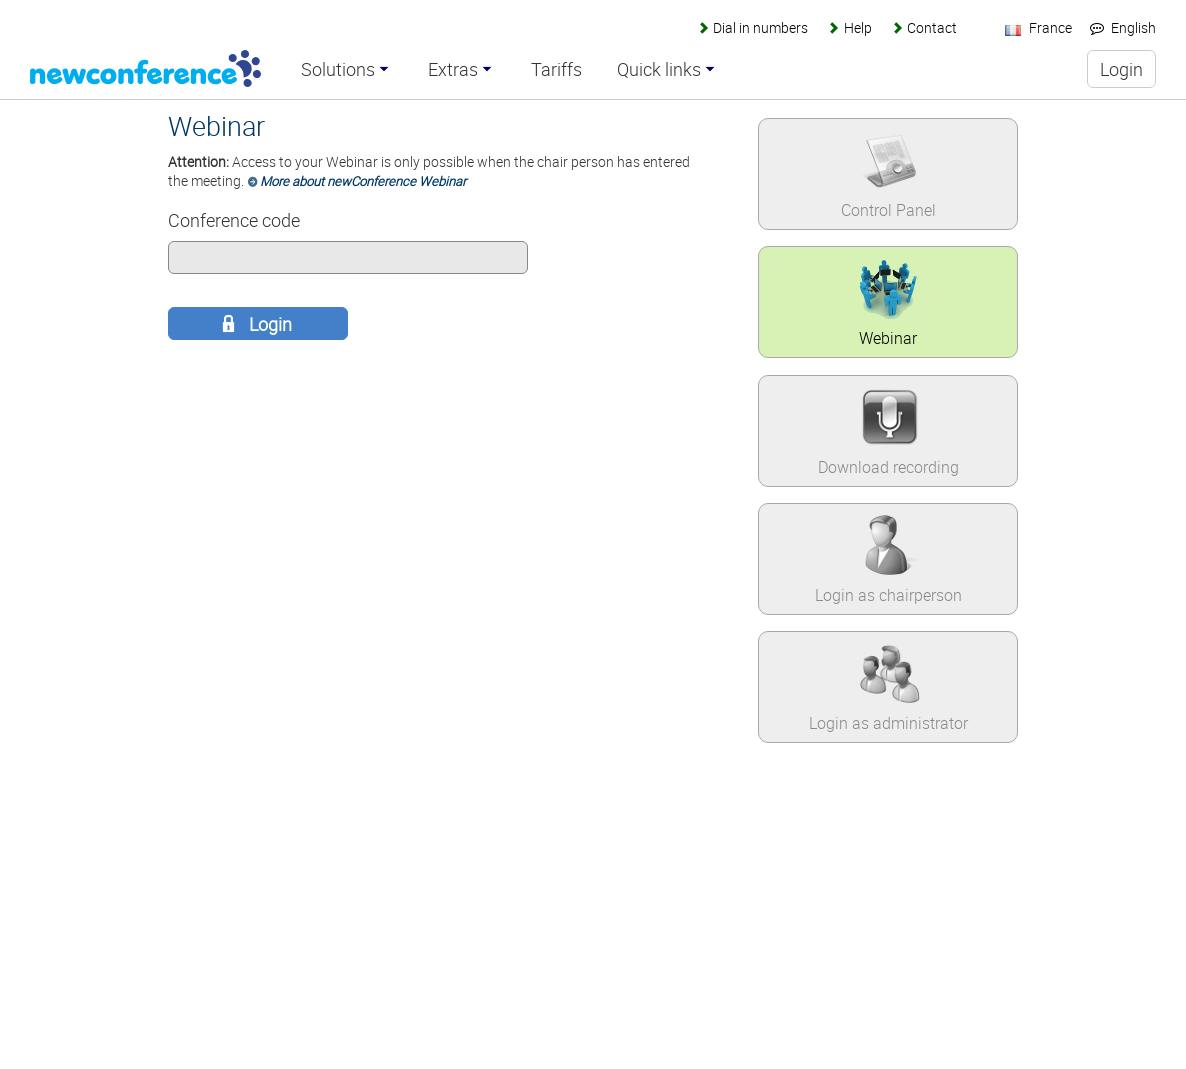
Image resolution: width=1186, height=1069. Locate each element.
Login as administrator (888, 723)
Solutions (338, 70)
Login (268, 324)
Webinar (888, 338)
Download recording (888, 467)
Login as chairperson (888, 595)
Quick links (659, 70)
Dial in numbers (760, 27)
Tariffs (556, 70)
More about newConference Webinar (363, 181)
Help (858, 27)
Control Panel (888, 210)
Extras (453, 70)
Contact (932, 27)
